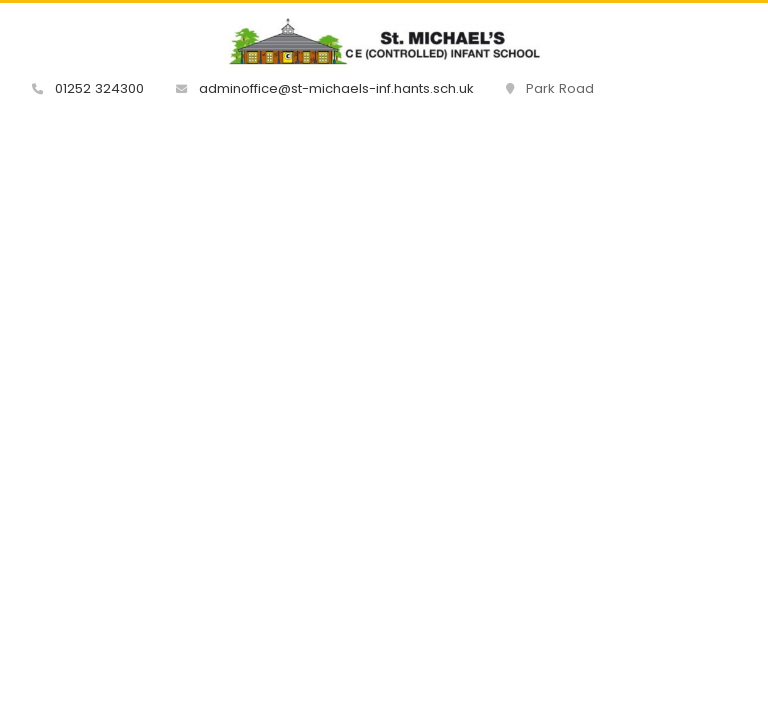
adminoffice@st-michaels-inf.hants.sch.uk (325, 88)
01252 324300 (88, 88)
